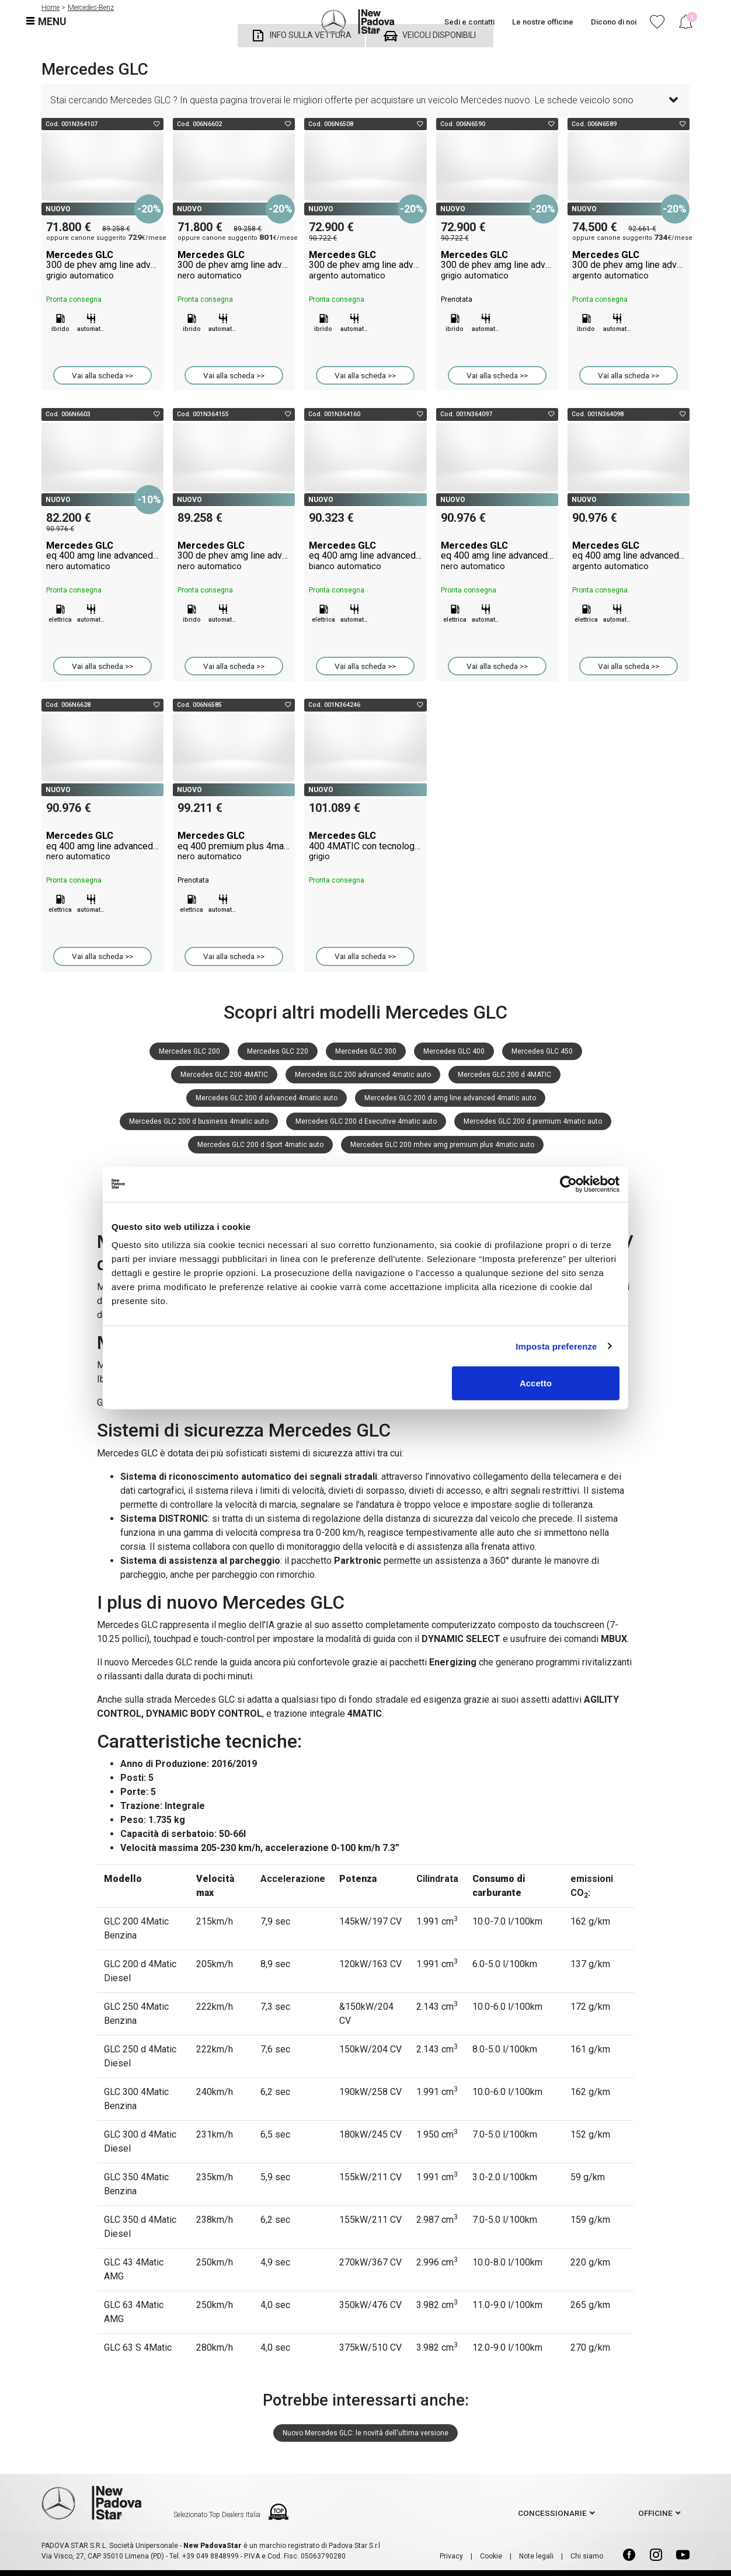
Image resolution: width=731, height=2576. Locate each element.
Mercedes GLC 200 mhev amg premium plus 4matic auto (442, 1145)
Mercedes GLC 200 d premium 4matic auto (533, 1121)
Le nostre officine (542, 22)
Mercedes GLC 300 (365, 1051)
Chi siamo (586, 2556)
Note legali (536, 2556)
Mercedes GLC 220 (277, 1051)
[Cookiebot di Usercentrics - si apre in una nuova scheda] (568, 1184)
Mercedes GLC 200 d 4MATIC (504, 1075)
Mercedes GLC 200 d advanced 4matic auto (266, 1098)
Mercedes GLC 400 (454, 1051)
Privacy (451, 2556)
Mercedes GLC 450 (542, 1051)
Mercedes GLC (102, 265)
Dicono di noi (613, 22)
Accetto (536, 1383)
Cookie (491, 2556)
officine (655, 2513)
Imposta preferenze (556, 1346)
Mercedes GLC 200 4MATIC (224, 1075)
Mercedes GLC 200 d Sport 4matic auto (260, 1145)
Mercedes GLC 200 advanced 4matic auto (363, 1075)
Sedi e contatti (469, 22)
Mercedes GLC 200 (189, 1051)
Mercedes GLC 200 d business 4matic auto (199, 1121)
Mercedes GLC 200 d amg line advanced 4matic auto (450, 1098)
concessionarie (552, 2513)
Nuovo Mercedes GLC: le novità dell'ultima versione (365, 2433)
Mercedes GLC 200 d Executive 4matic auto (366, 1121)
